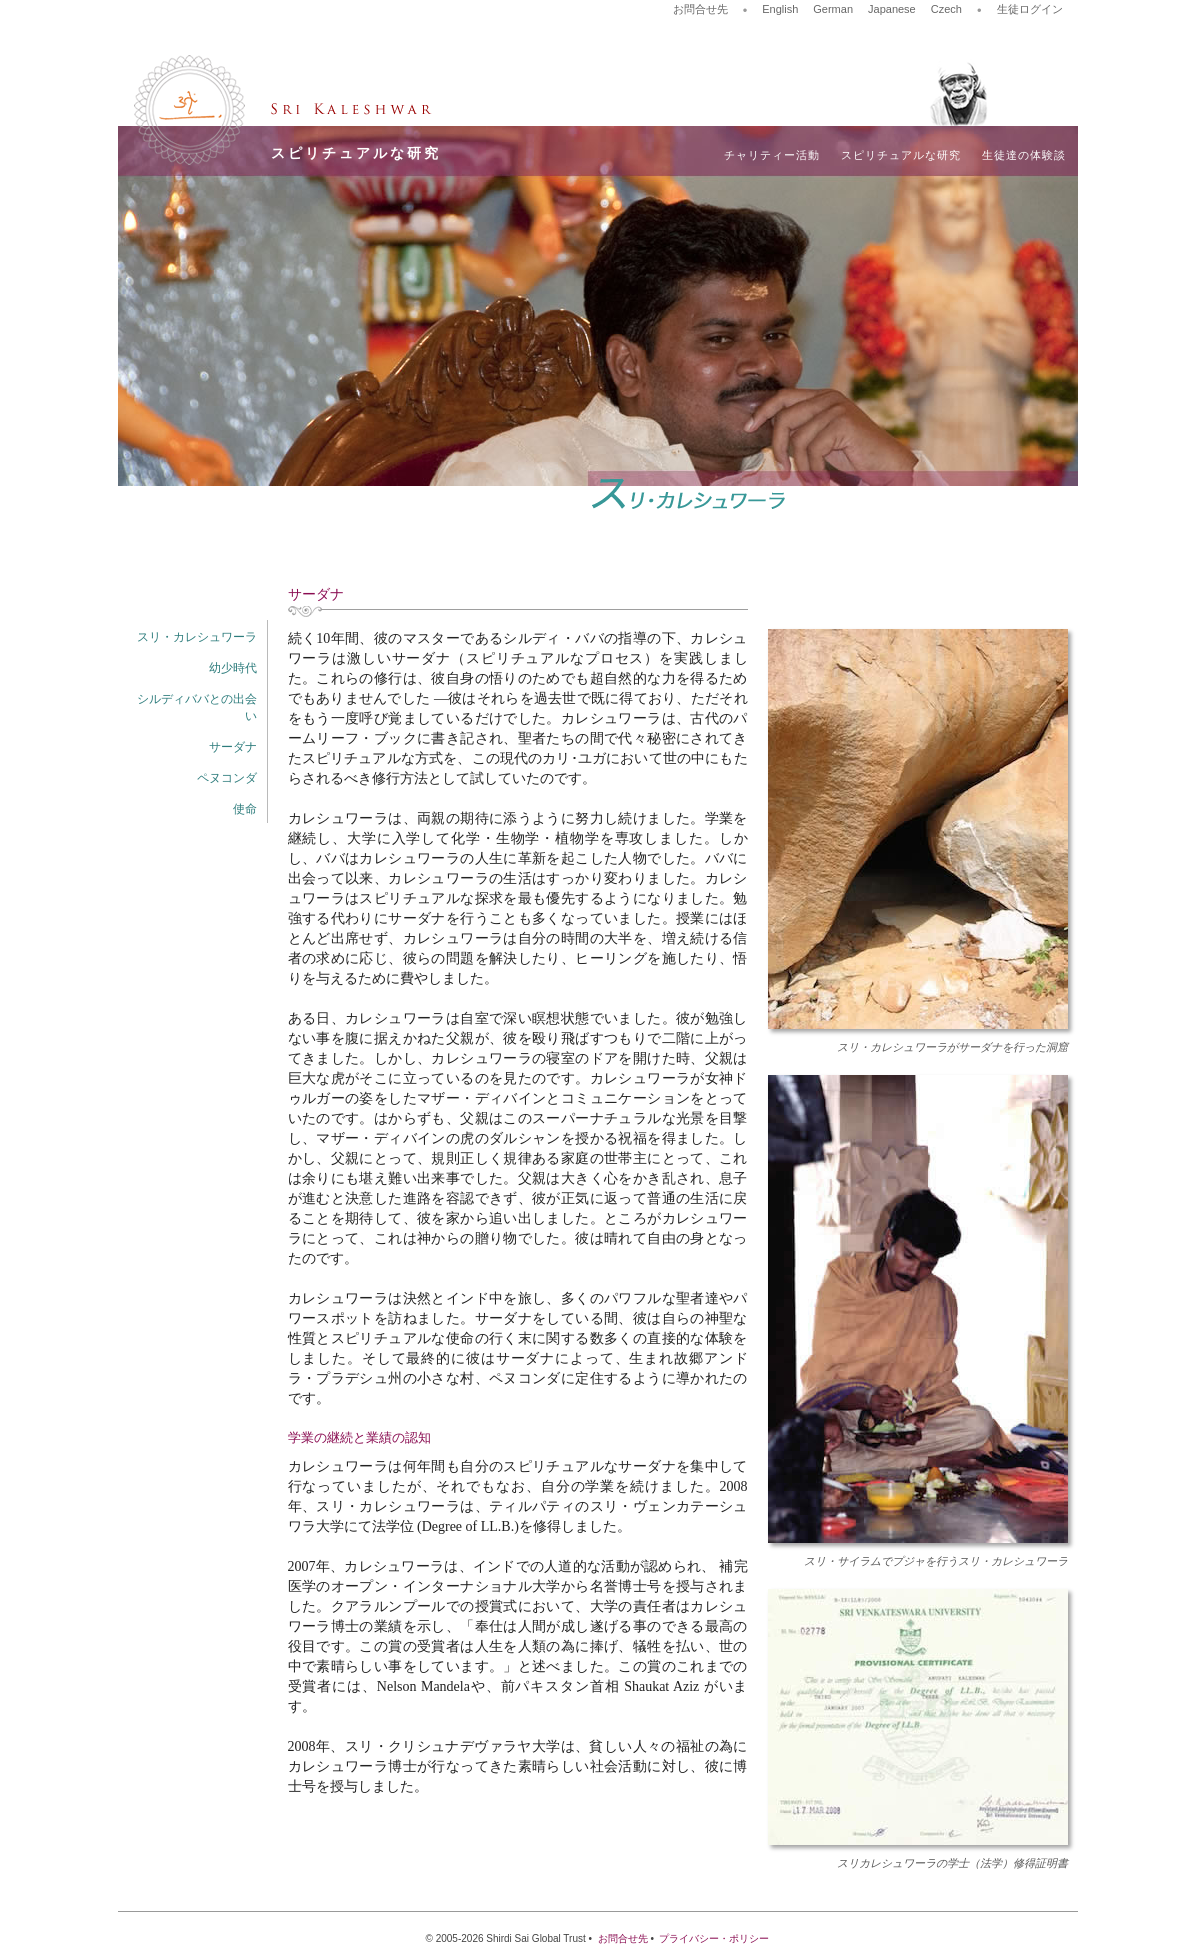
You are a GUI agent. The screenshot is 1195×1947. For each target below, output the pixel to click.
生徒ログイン (1030, 9)
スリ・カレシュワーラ (197, 637)
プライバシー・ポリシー (714, 1938)
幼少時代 (233, 668)
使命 (245, 809)
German (833, 9)
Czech (946, 9)
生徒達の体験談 (1024, 155)
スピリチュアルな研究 (901, 155)
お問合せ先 (700, 9)
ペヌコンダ (227, 778)
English (780, 9)
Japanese (892, 9)
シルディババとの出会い (197, 707)
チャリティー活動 (772, 155)
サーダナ (233, 747)
